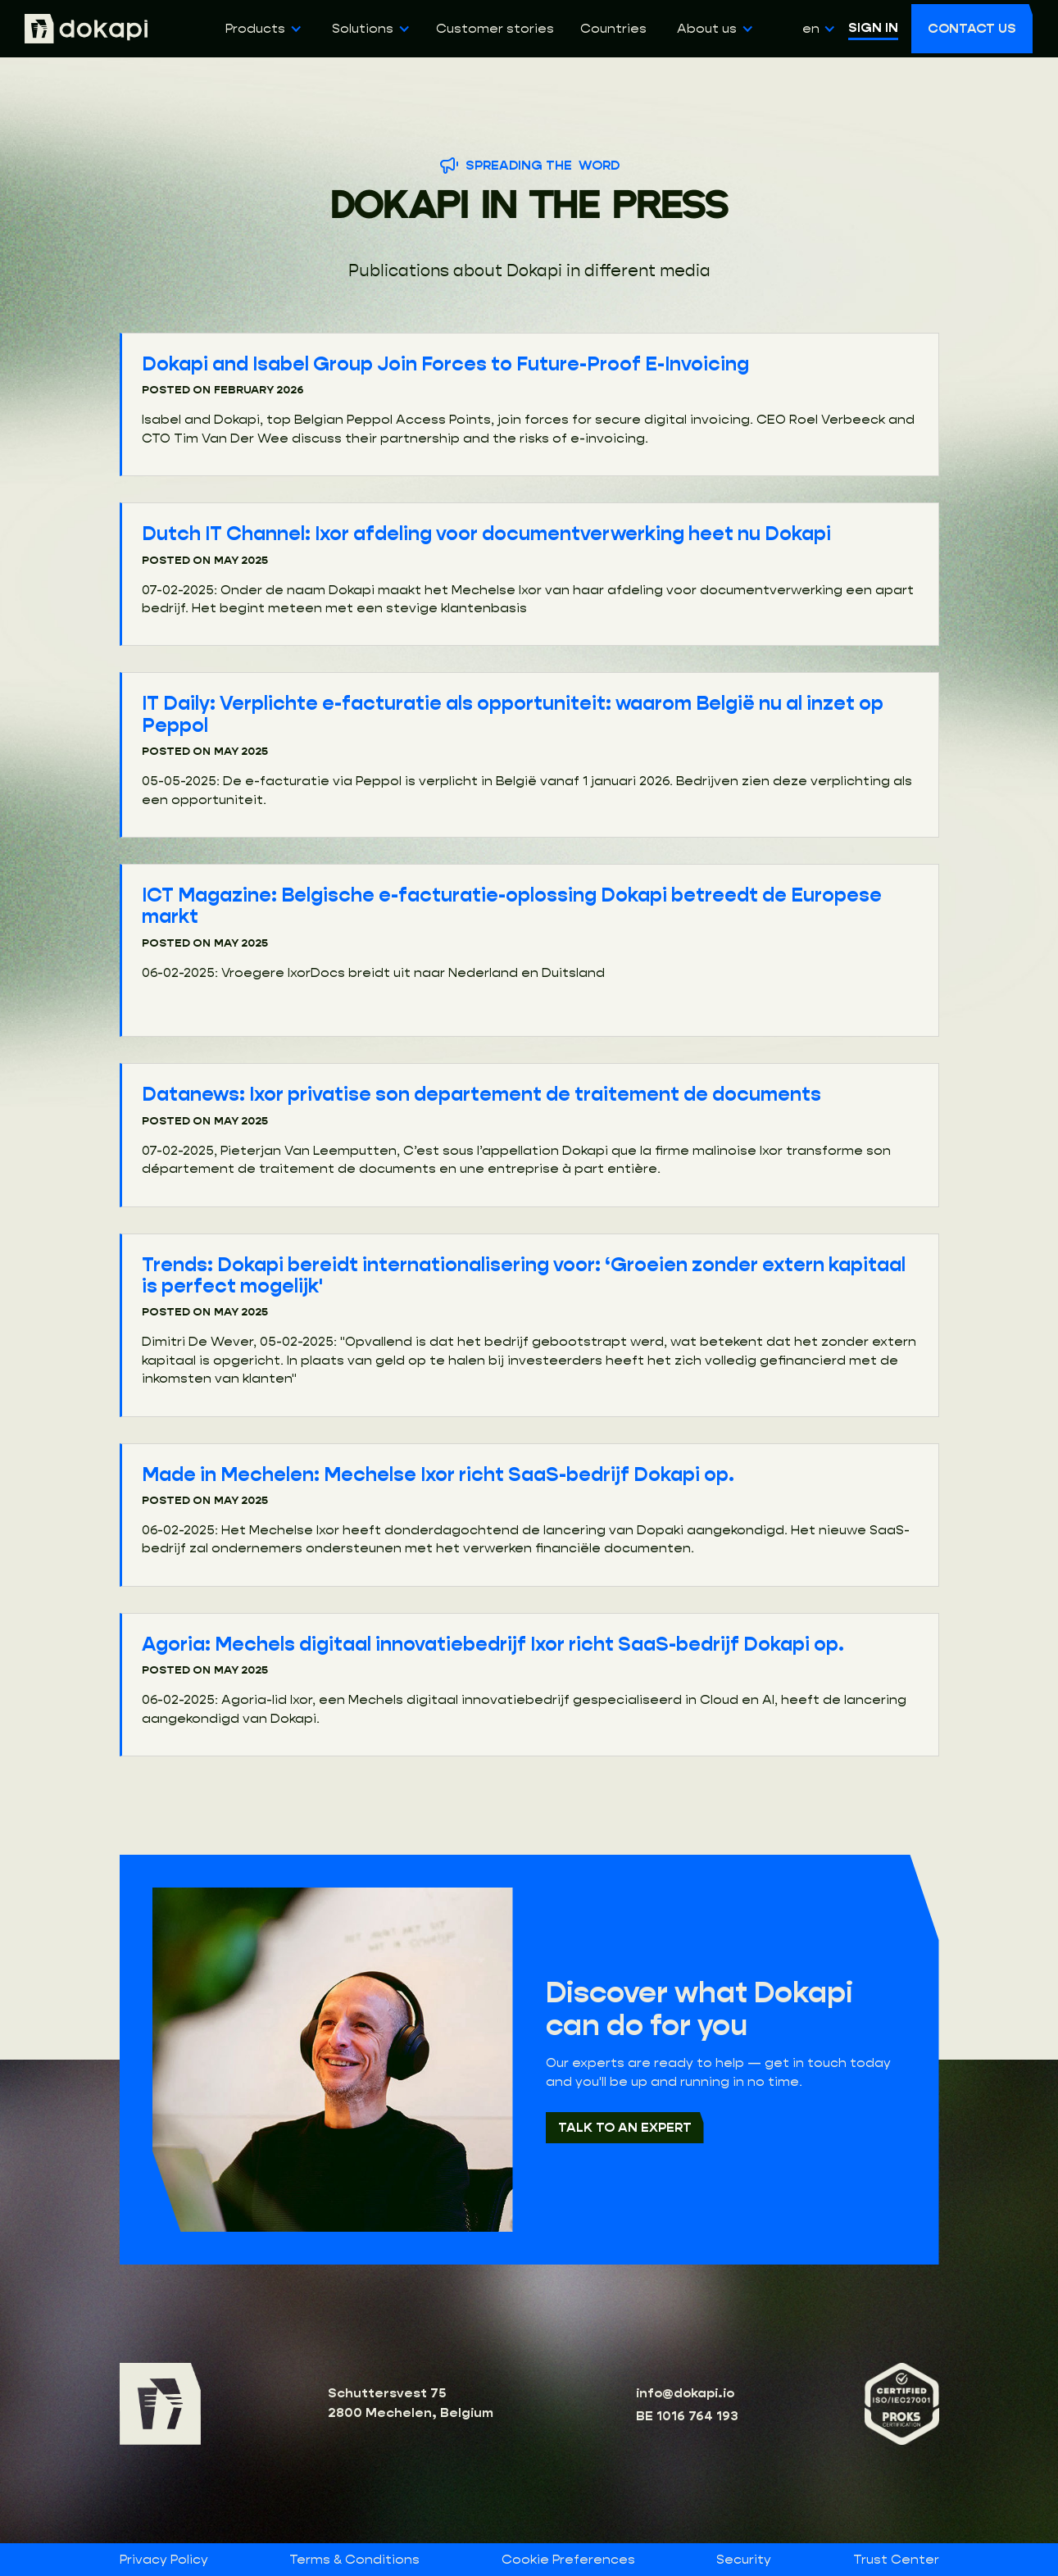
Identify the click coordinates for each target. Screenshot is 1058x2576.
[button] (261, 28)
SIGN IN (873, 27)
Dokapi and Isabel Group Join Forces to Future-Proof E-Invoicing (445, 364)
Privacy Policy (164, 2559)
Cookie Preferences (568, 2559)
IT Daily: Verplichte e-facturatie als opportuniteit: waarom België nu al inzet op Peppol (512, 714)
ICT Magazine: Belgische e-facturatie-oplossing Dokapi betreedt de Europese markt (512, 906)
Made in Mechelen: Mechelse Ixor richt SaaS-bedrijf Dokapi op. (438, 1474)
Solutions (362, 28)
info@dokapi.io (685, 2392)
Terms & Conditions (354, 2559)
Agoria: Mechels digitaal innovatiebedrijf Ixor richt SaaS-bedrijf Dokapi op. (493, 1644)
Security (743, 2559)
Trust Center (896, 2559)
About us (707, 28)
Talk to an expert (625, 2127)
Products (255, 28)
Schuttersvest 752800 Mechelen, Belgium (410, 2402)
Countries (613, 28)
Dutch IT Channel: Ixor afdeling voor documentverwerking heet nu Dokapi (486, 533)
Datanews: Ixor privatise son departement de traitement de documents (481, 1094)
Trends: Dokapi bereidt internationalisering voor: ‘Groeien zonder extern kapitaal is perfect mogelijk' (524, 1275)
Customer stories (495, 28)
